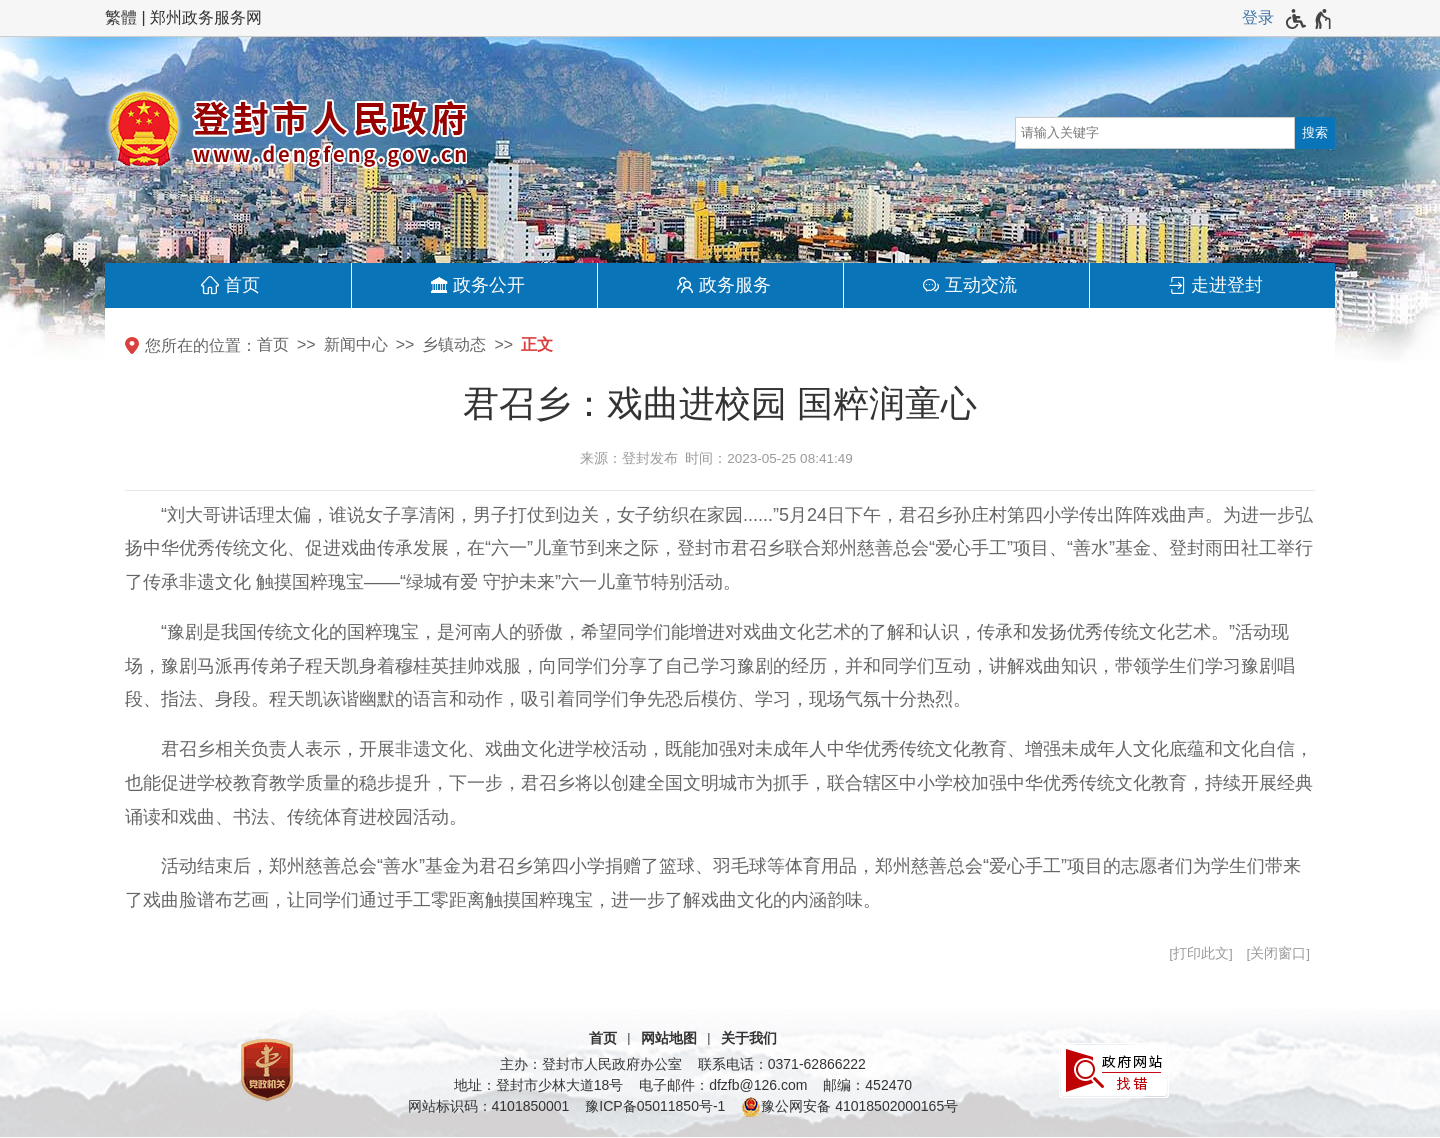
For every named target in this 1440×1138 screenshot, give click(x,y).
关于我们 (749, 1038)
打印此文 (1201, 953)
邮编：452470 (867, 1085)
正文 (537, 344)
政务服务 (735, 285)
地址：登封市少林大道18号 (539, 1085)
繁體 (121, 17)
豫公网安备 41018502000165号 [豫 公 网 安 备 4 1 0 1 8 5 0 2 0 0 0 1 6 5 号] (849, 1107)
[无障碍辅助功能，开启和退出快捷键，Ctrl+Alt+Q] (1309, 19)
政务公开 (489, 285)
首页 (242, 285)
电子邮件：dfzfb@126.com (723, 1085)
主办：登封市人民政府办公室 (591, 1064)
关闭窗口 (1278, 953)
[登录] (1258, 18)
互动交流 (981, 285)
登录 (1258, 17)
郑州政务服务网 (206, 17)
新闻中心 (356, 344)
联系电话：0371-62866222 (782, 1064)
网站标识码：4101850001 (489, 1106)
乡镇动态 (454, 344)
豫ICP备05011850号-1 (655, 1106)
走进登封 (1227, 285)
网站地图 (669, 1038)
